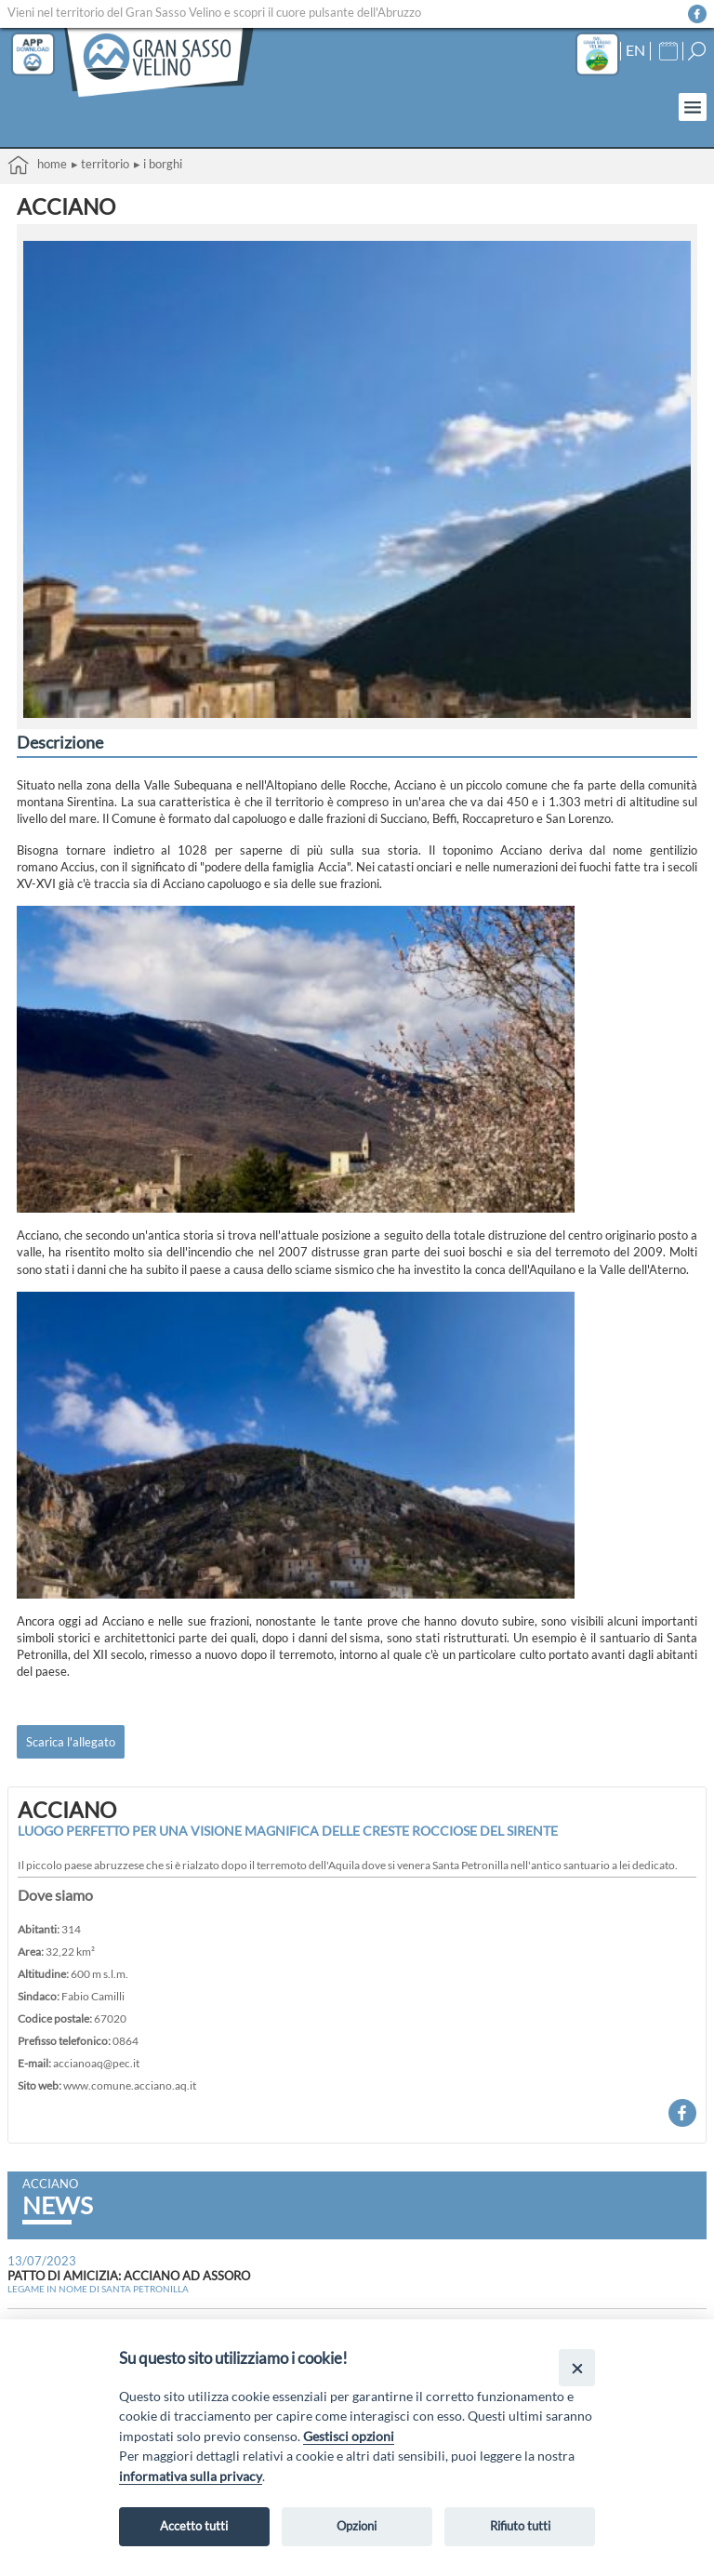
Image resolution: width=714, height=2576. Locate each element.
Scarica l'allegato (70, 1741)
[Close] (577, 2367)
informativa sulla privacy (190, 2476)
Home (37, 165)
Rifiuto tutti (520, 2525)
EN (635, 50)
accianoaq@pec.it (96, 2062)
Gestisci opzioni (348, 2436)
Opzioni (357, 2525)
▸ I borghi (158, 163)
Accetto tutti (194, 2525)
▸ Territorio (100, 163)
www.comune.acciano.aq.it (129, 2084)
